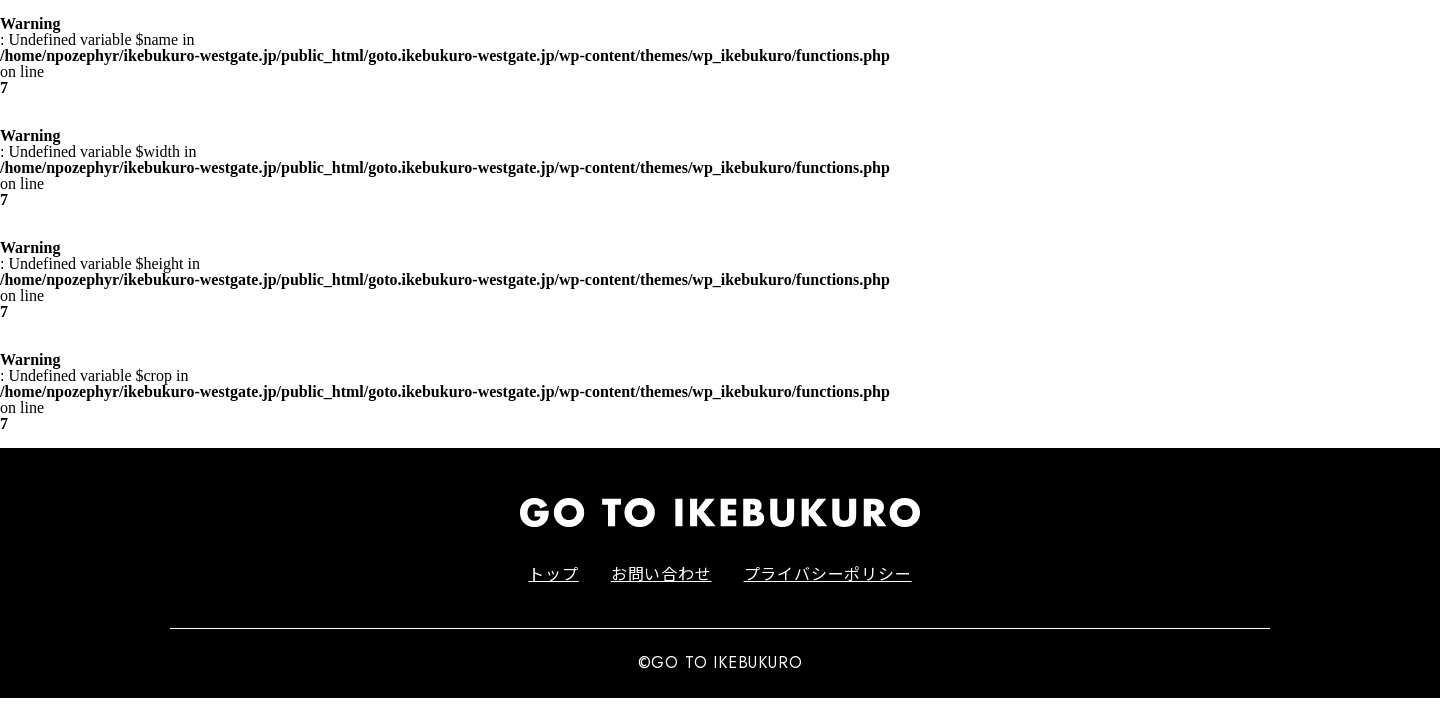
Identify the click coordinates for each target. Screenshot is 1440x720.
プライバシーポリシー (828, 573)
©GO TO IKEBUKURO (720, 662)
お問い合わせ (661, 573)
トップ (553, 573)
